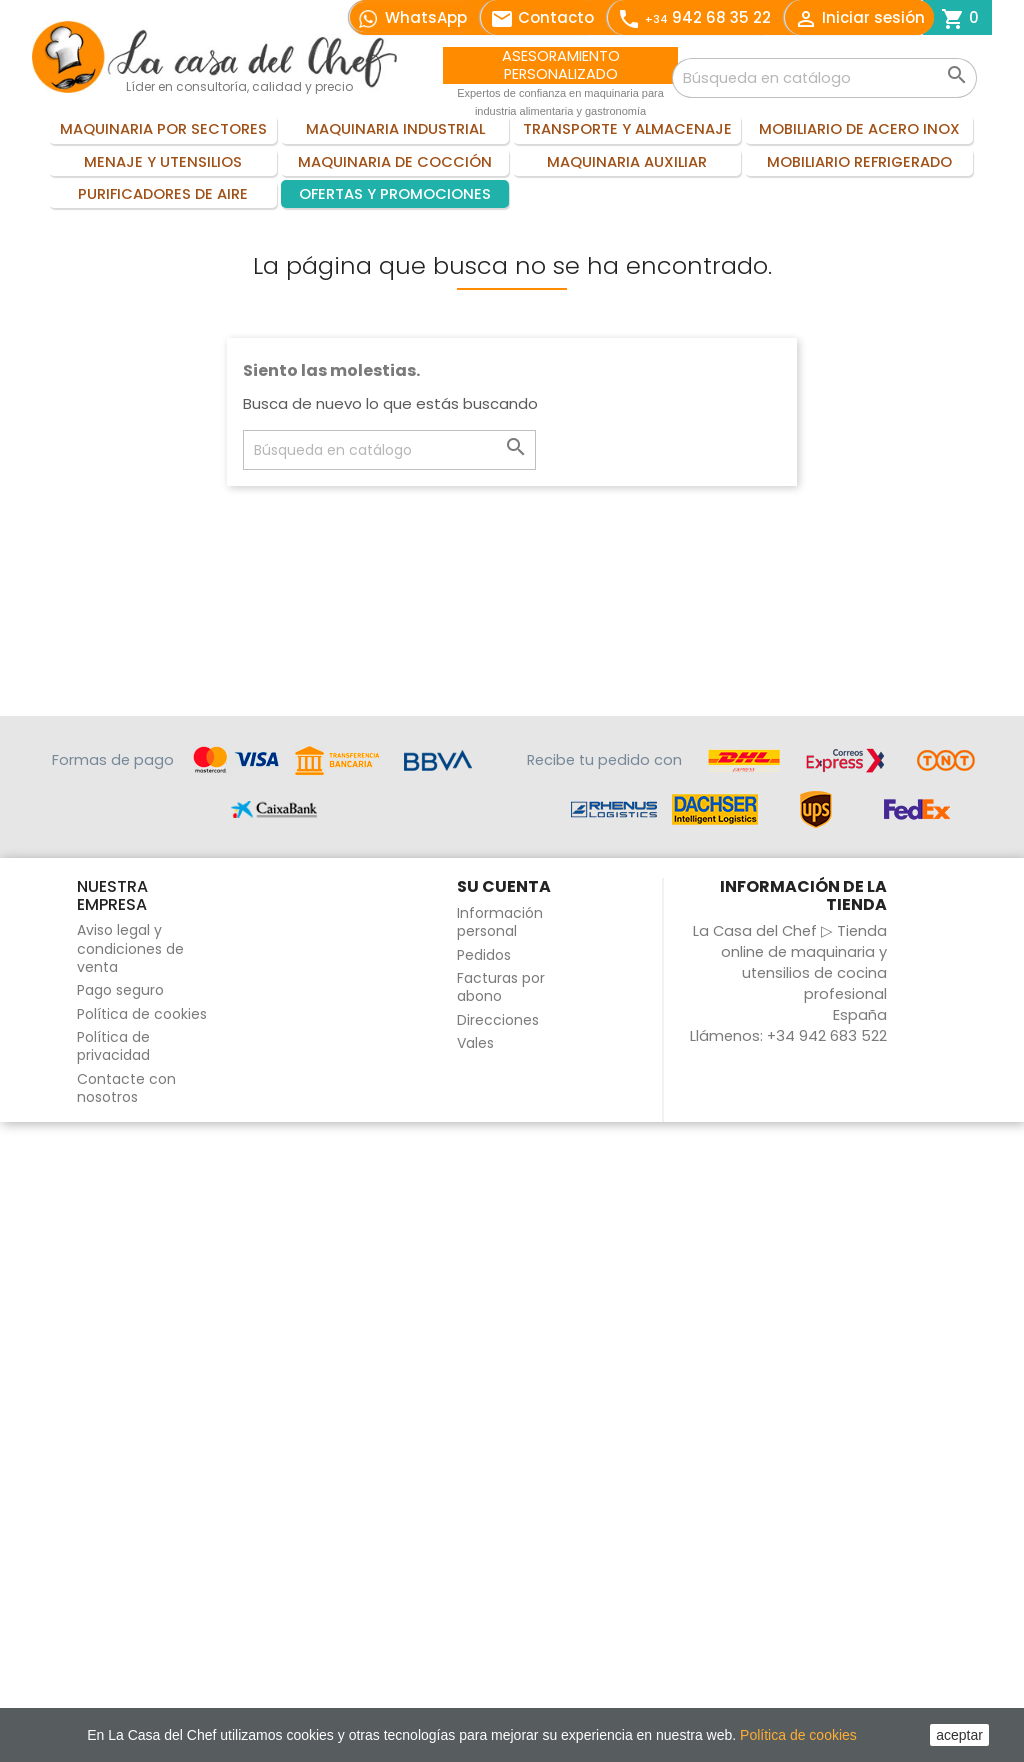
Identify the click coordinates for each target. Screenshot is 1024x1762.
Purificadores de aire (163, 194)
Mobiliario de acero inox (859, 129)
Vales (475, 1043)
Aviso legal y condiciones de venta (130, 948)
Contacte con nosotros (126, 1088)
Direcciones (498, 1020)
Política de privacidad (113, 1046)
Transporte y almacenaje (627, 129)
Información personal (500, 922)
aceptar (959, 1735)
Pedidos (484, 955)
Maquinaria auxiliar (627, 162)
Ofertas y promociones (395, 194)
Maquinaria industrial (395, 129)
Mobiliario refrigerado (859, 162)
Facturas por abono (501, 987)
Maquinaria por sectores (163, 129)
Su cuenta (504, 886)
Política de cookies (142, 1014)
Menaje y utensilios (163, 162)
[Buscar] (824, 78)
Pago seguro (120, 990)
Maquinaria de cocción (395, 162)
